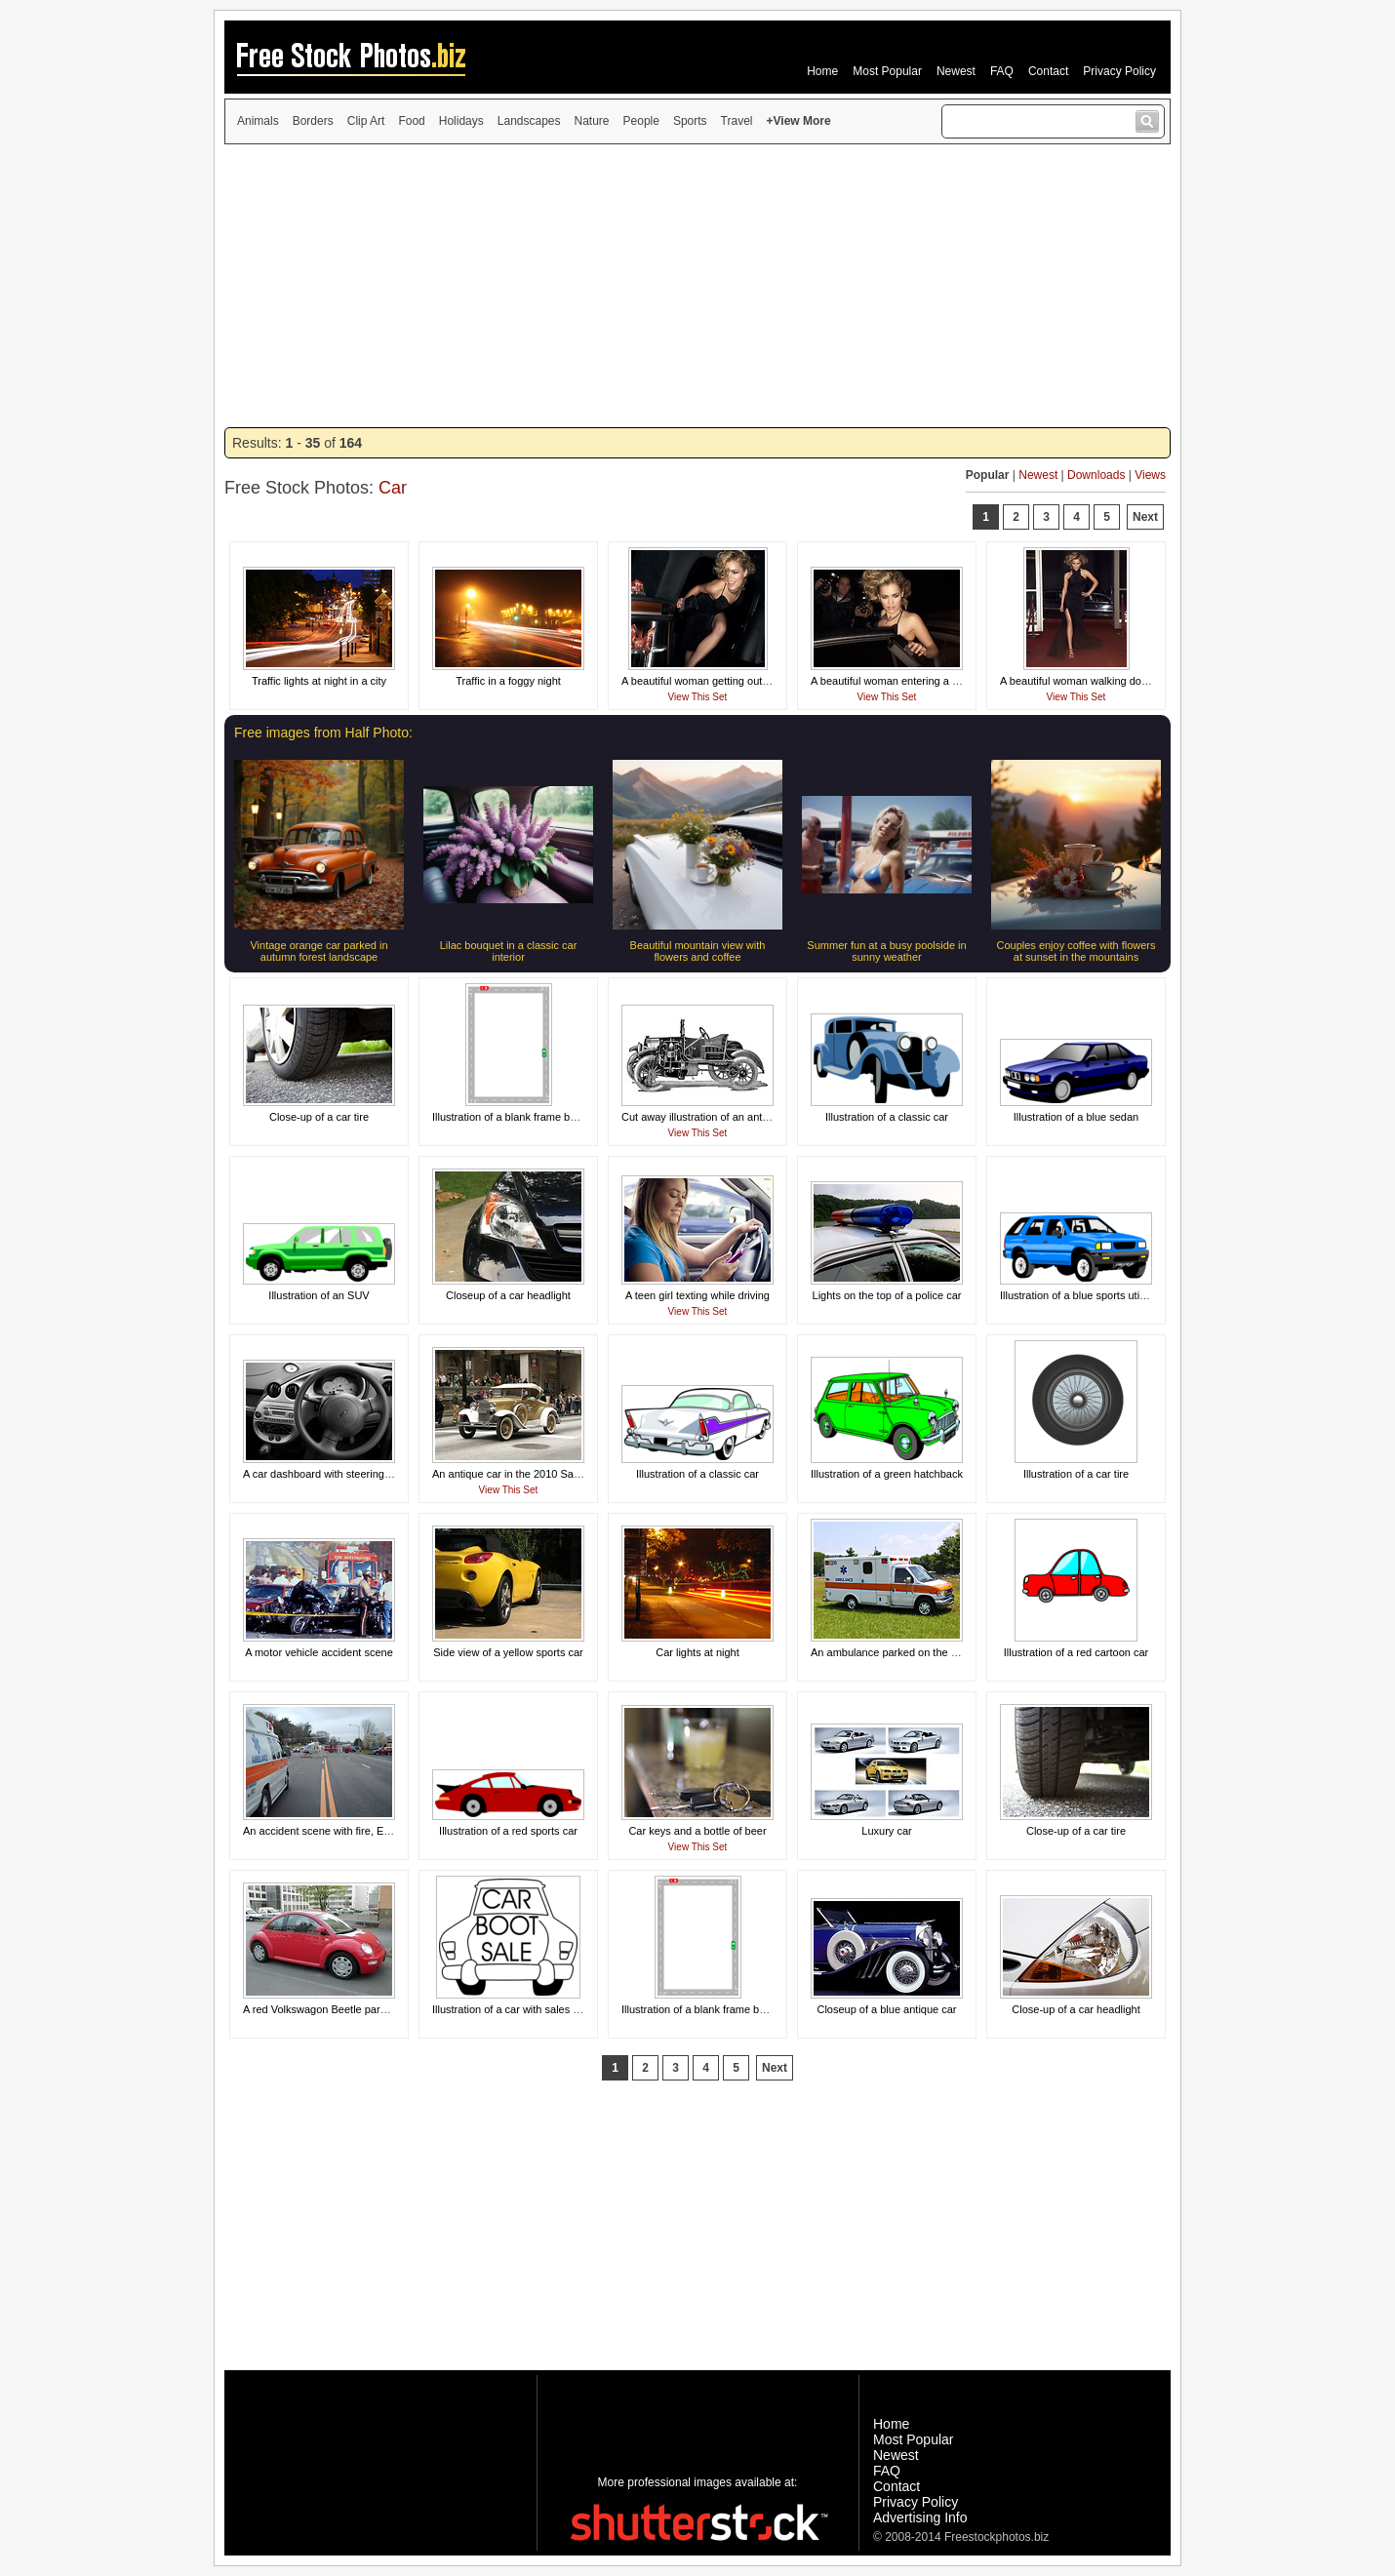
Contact (1048, 71)
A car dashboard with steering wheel (329, 1474)
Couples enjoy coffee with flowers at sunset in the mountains (1075, 951)
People (641, 121)
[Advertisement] (697, 285)
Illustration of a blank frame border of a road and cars (558, 1117)
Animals (258, 121)
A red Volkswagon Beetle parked (320, 2009)
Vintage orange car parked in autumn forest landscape (318, 951)
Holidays (461, 121)
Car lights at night (697, 1652)
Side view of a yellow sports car (507, 1652)
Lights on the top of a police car (887, 1295)
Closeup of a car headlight (508, 1295)
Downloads (1096, 475)
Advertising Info (920, 2517)
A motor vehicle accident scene (319, 1652)
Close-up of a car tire (319, 1117)
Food (411, 121)
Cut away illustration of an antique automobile (729, 1117)
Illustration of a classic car (886, 1117)
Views (1150, 475)
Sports (690, 121)
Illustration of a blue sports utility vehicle (1094, 1295)
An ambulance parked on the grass (894, 1652)
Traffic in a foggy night (508, 681)
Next (1145, 517)
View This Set (698, 697)
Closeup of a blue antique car (886, 2009)
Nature (592, 121)
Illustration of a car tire (1076, 1474)
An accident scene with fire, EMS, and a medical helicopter (382, 1831)
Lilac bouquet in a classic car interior (509, 951)
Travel (737, 121)
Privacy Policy (1119, 71)
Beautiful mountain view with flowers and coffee (698, 951)
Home (822, 71)
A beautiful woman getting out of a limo (713, 681)
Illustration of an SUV (318, 1295)
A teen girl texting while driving (697, 1295)
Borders (313, 121)
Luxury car (886, 1831)
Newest (956, 71)
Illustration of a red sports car (508, 1831)
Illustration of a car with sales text (511, 2009)
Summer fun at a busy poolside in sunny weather (886, 951)
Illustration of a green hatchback (887, 1474)
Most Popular (887, 71)
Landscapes (529, 121)
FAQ (1002, 71)
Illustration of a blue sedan (1076, 1117)
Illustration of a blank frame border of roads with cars (746, 2009)
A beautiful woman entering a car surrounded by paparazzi (949, 681)
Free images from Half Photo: (323, 732)
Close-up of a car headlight (1075, 2009)
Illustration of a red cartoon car (1076, 1652)
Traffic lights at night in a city (319, 681)
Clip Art (366, 121)
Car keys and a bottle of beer (697, 1831)
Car (393, 487)
